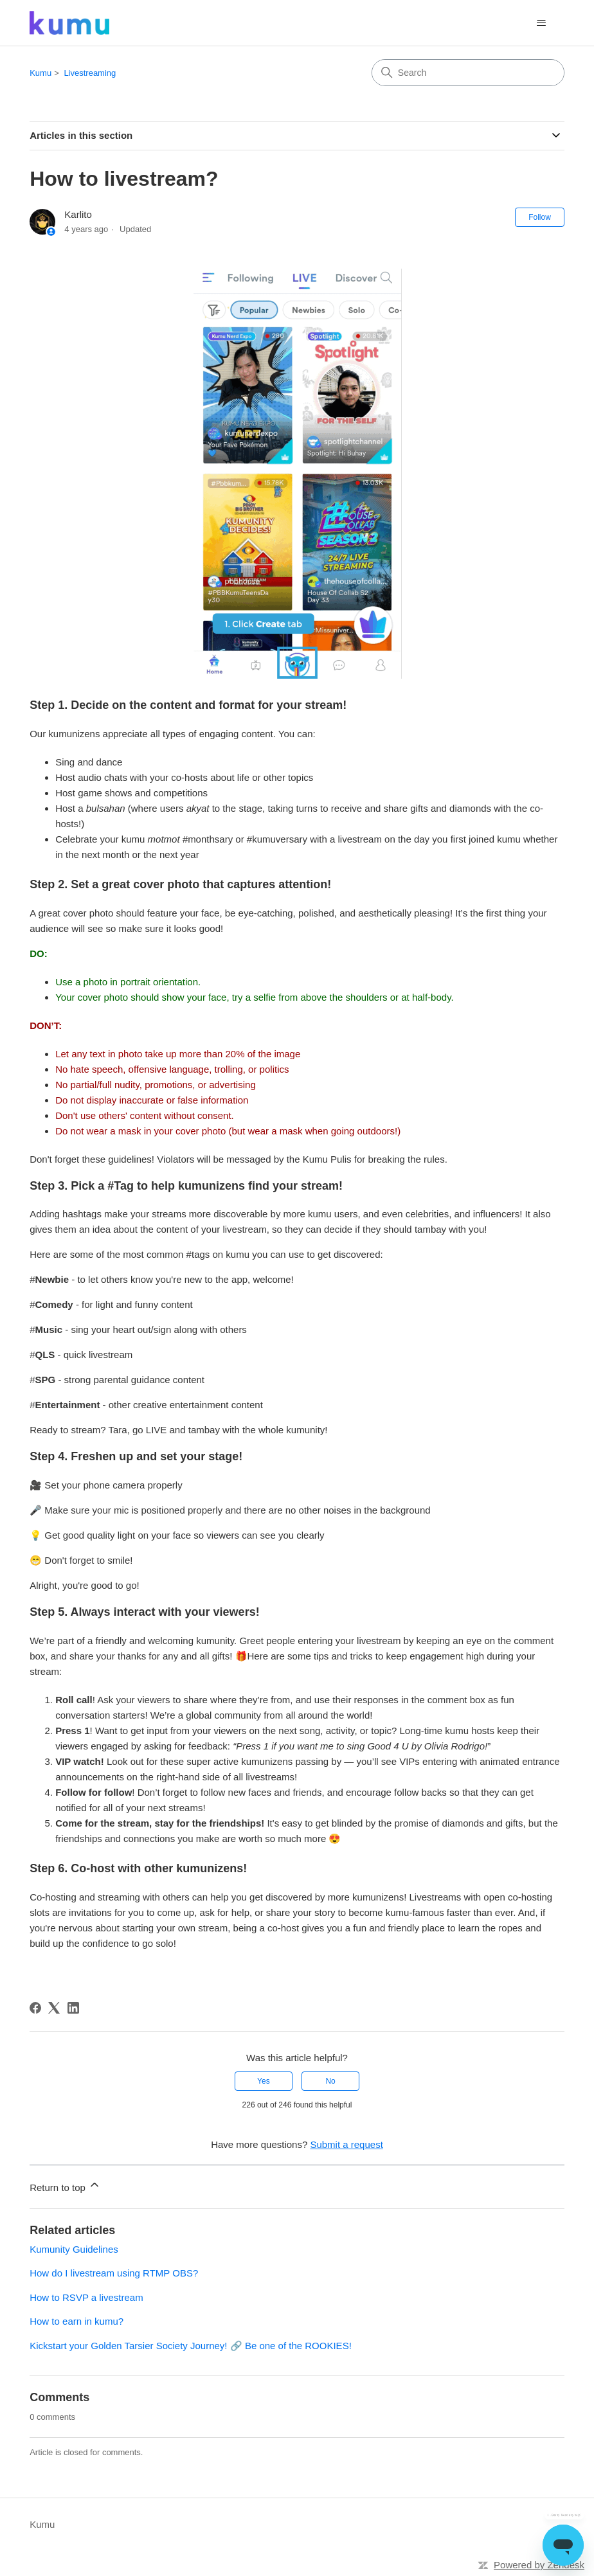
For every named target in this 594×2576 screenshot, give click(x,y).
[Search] (468, 72)
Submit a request (346, 2144)
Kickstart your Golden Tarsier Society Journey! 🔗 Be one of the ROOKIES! (191, 2345)
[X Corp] (54, 2008)
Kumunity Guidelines (74, 2249)
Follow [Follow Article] (539, 217)
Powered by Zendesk (539, 2564)
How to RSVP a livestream (86, 2297)
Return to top (65, 2185)
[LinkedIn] (73, 2008)
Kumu (40, 73)
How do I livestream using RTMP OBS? (114, 2272)
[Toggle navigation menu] (541, 23)
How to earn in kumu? (76, 2321)
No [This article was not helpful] (330, 2081)
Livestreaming (90, 73)
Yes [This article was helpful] (263, 2081)
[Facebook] (35, 2008)
